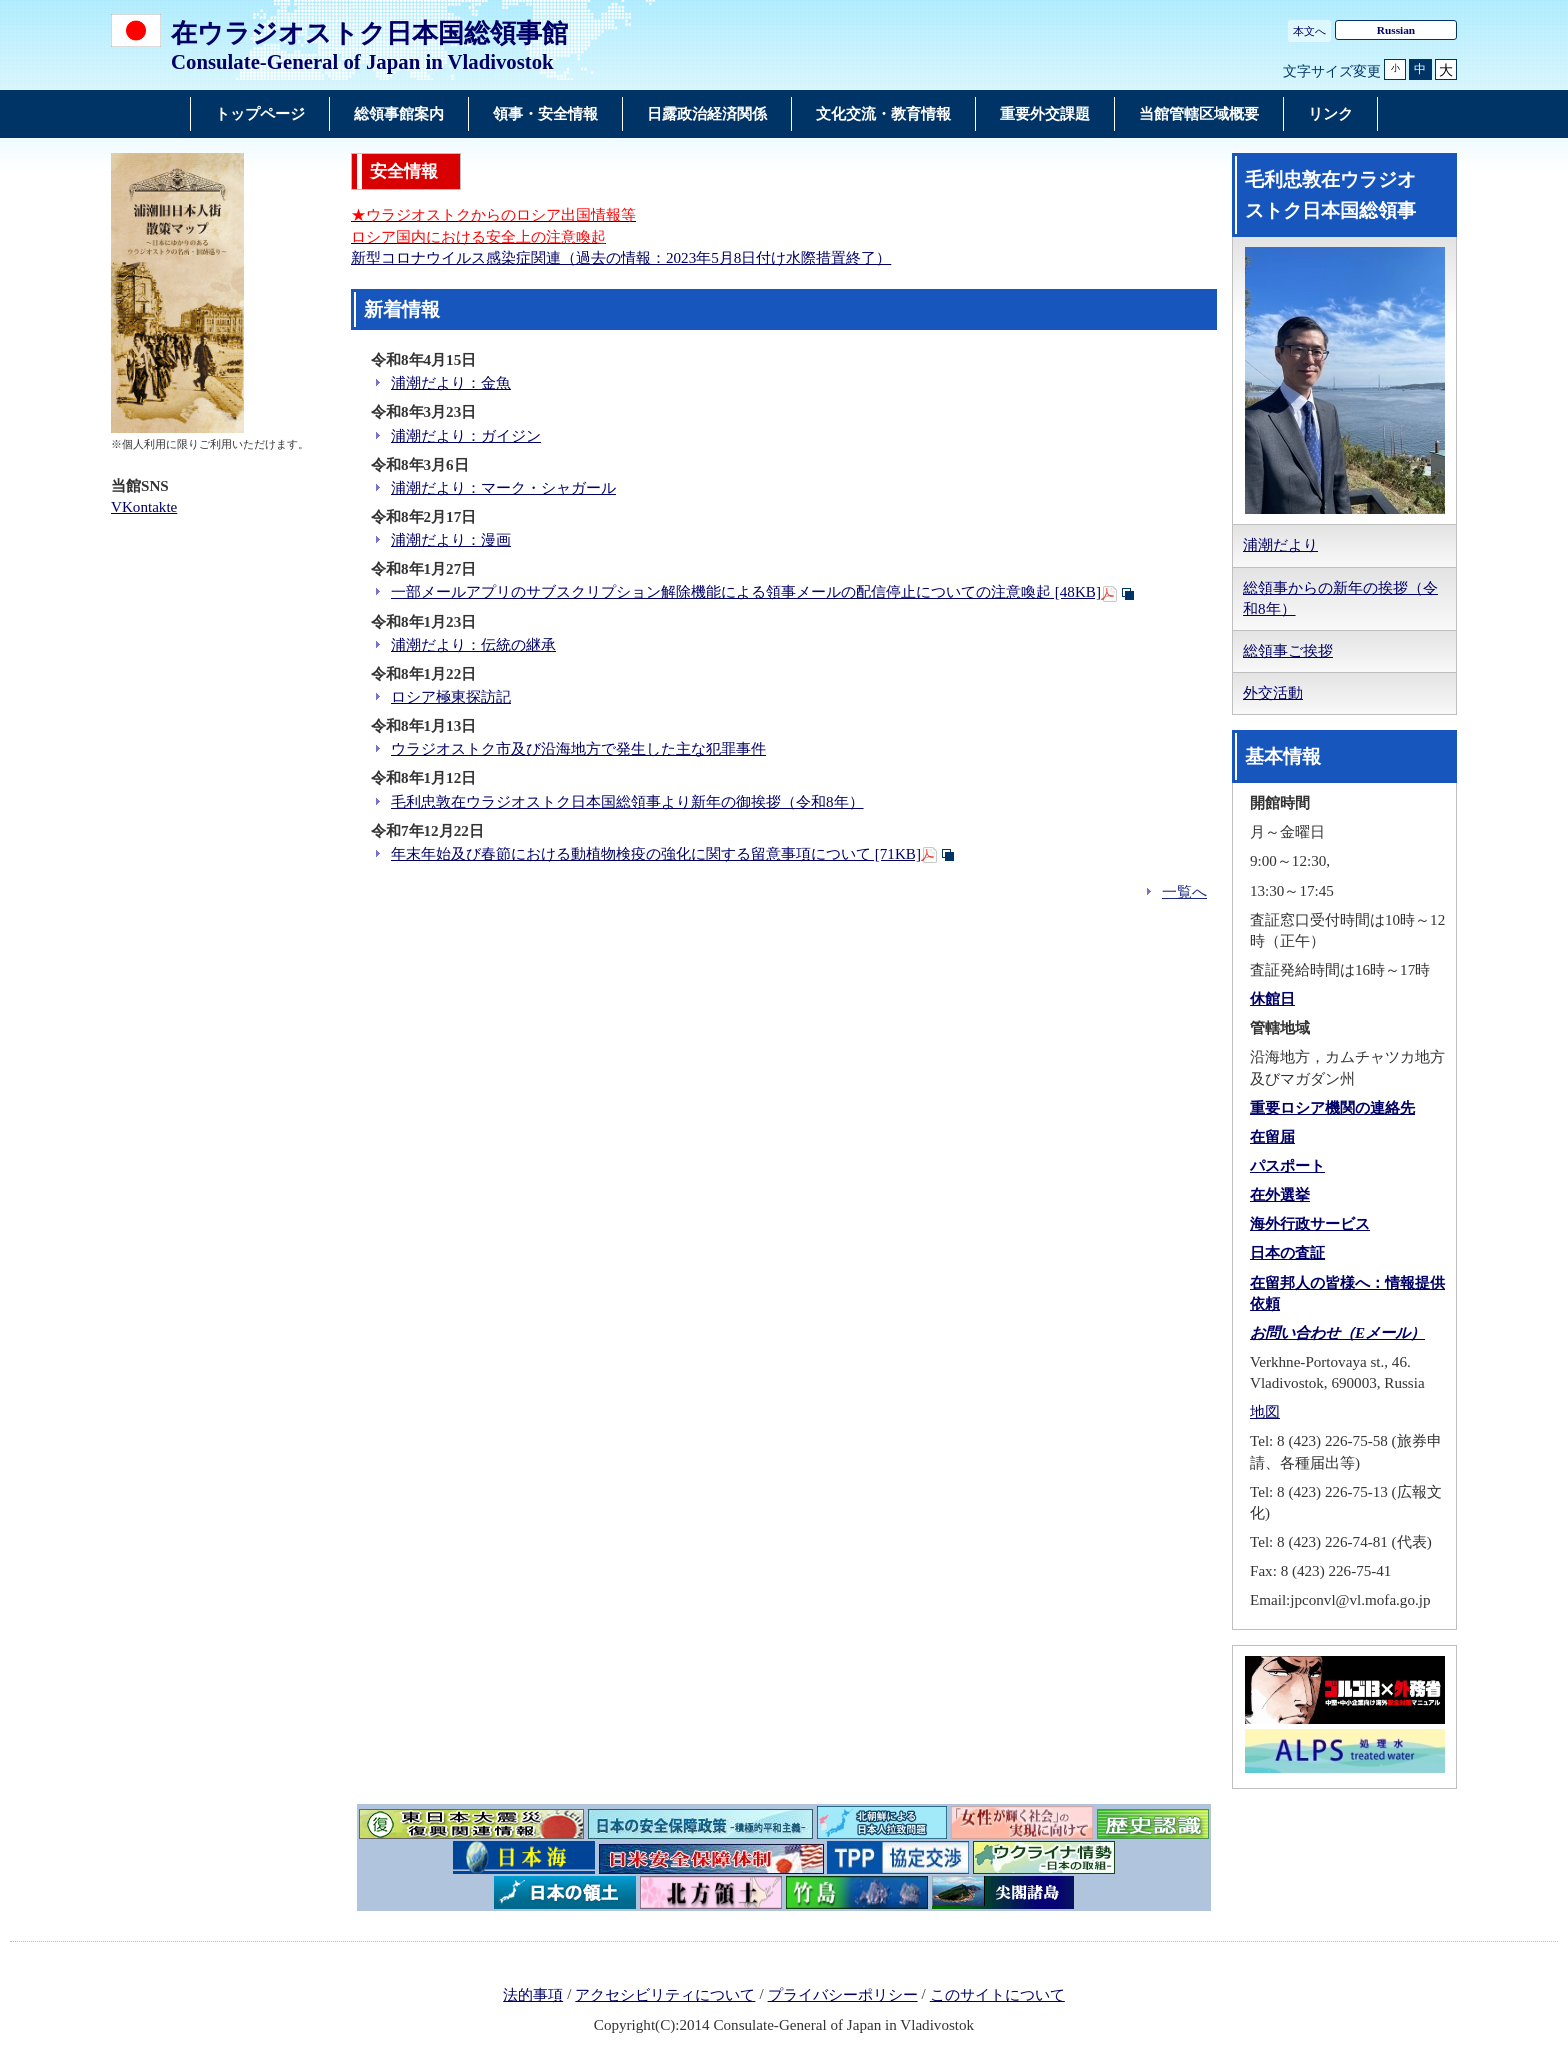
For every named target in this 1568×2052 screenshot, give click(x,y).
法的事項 (533, 1995)
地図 (1265, 1412)
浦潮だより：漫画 (451, 540)
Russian (1396, 30)
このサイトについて (997, 1995)
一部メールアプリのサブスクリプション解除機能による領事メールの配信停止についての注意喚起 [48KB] (746, 592)
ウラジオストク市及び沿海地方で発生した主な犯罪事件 (578, 749)
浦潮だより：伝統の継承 (473, 645)
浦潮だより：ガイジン (466, 436)
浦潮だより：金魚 (451, 383)
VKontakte (144, 507)
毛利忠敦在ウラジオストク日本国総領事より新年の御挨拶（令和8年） (627, 802)
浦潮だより (1280, 545)
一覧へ (1184, 892)
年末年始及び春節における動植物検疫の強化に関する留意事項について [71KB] (656, 854)
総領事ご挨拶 (1288, 651)
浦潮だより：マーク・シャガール (503, 488)
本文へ (1309, 31)
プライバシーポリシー (843, 1995)
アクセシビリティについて (665, 1995)
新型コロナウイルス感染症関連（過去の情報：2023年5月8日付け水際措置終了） (621, 258)
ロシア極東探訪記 (451, 697)
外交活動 (1273, 693)
